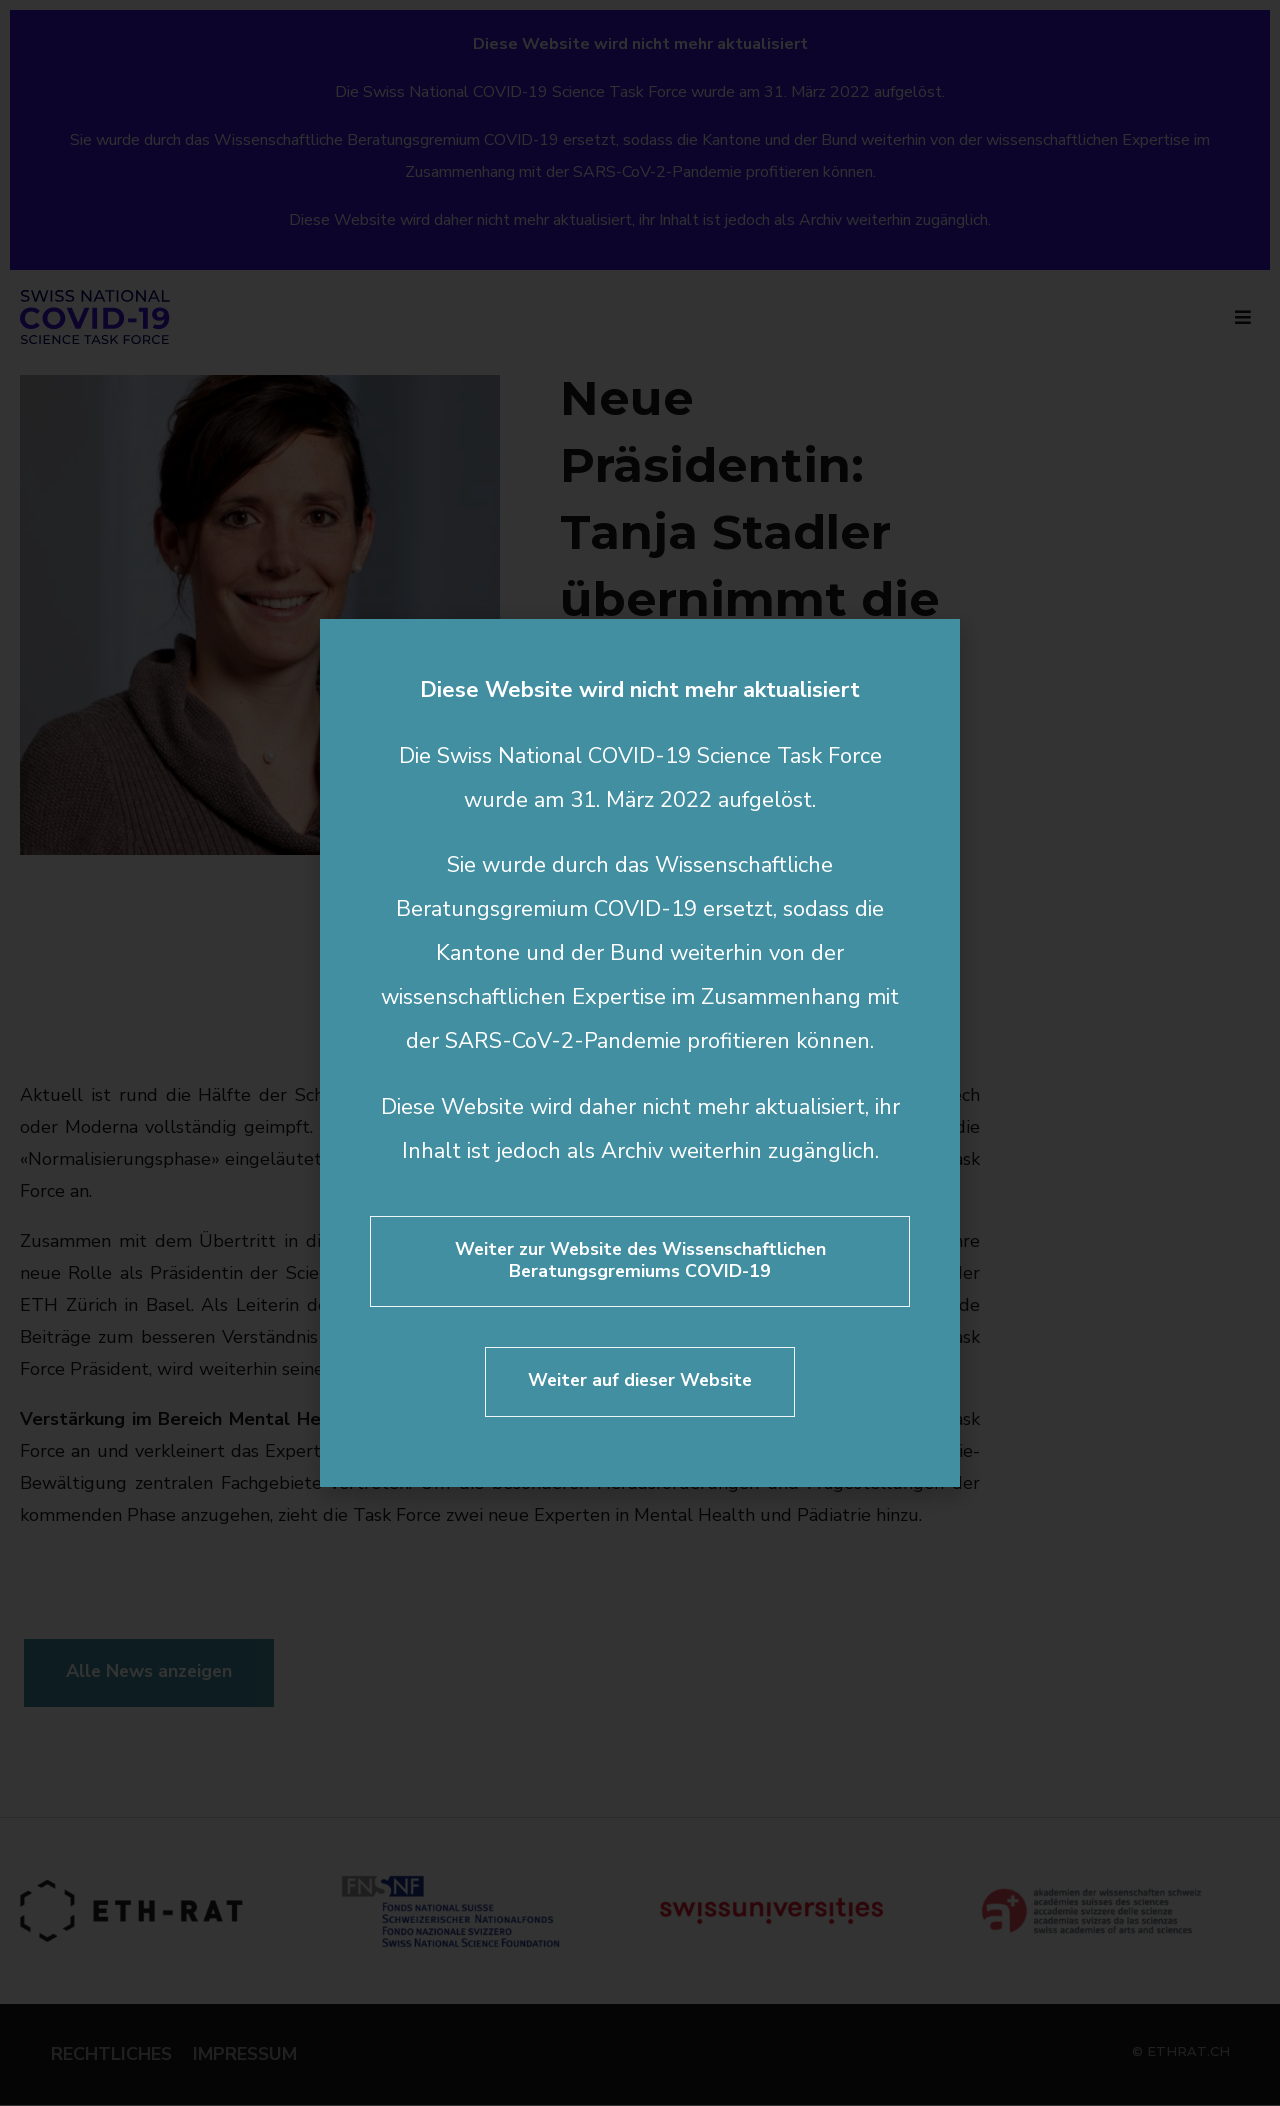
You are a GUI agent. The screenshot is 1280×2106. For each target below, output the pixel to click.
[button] (931, 648)
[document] (640, 1053)
